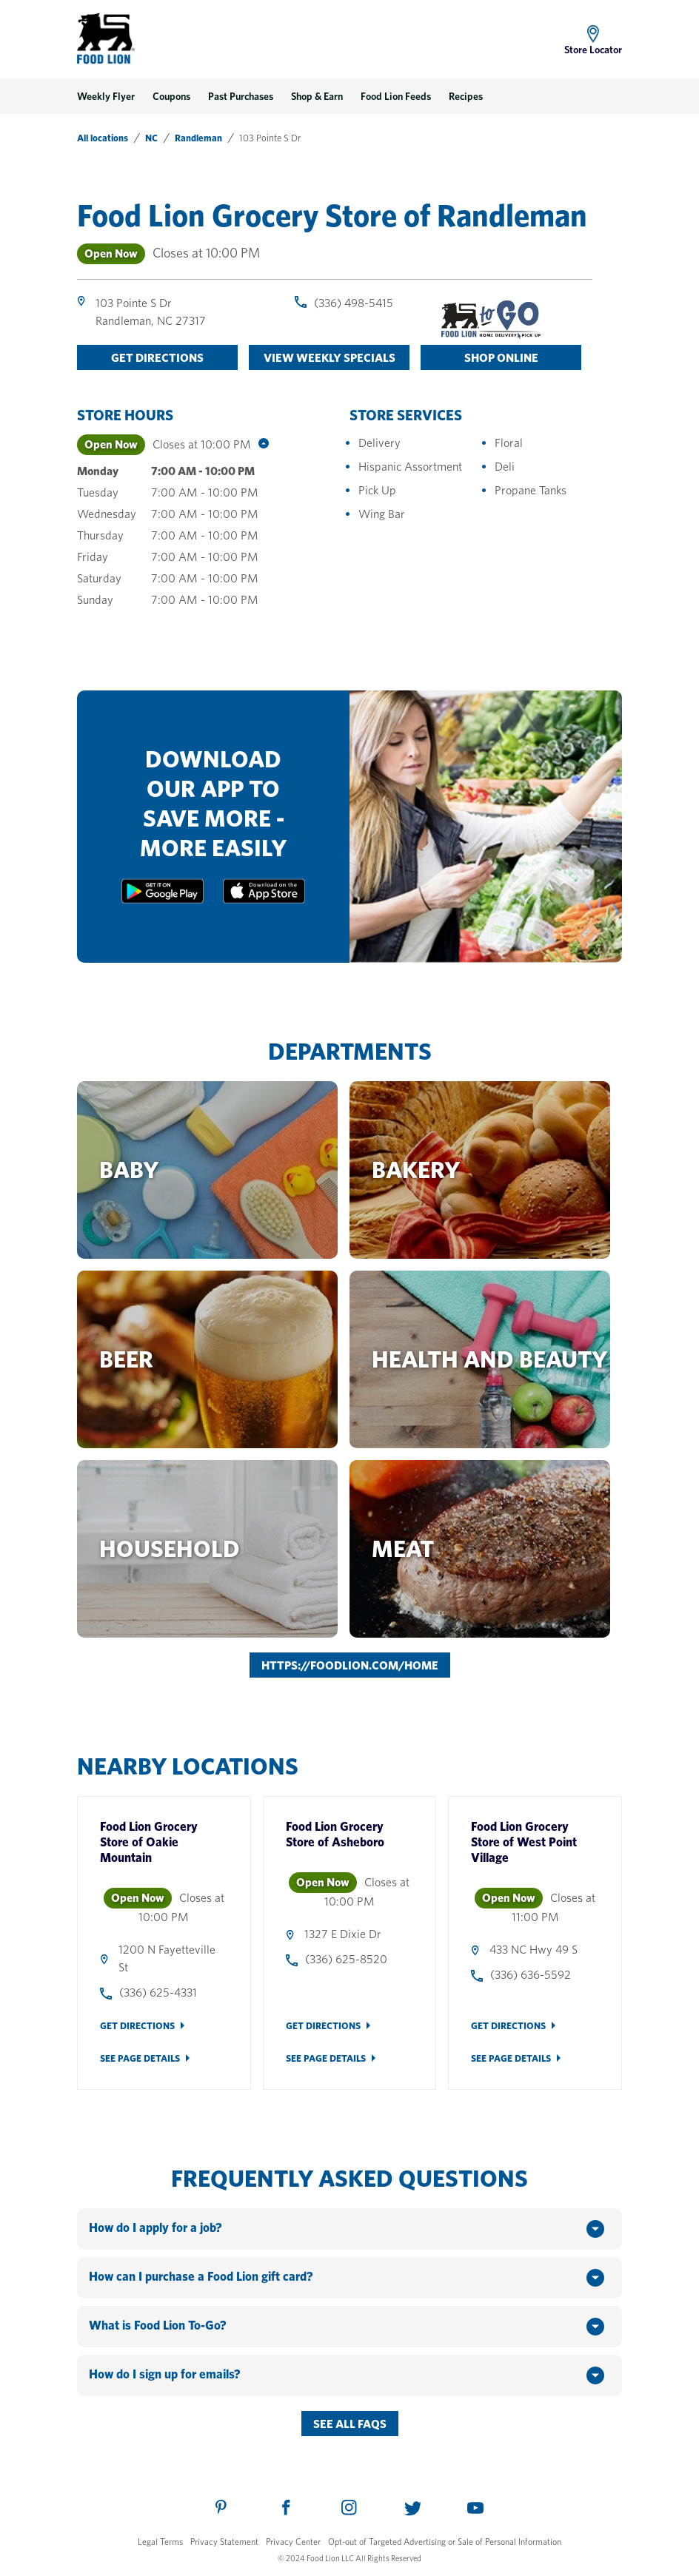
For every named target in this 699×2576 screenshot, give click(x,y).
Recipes (466, 96)
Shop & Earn (317, 96)
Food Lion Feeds (396, 96)
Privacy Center (293, 2541)
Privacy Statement (224, 2541)
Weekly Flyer (106, 96)
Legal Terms (160, 2541)
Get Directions (137, 2025)
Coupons (171, 96)
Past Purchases (240, 96)
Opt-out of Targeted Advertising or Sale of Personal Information (444, 2541)
